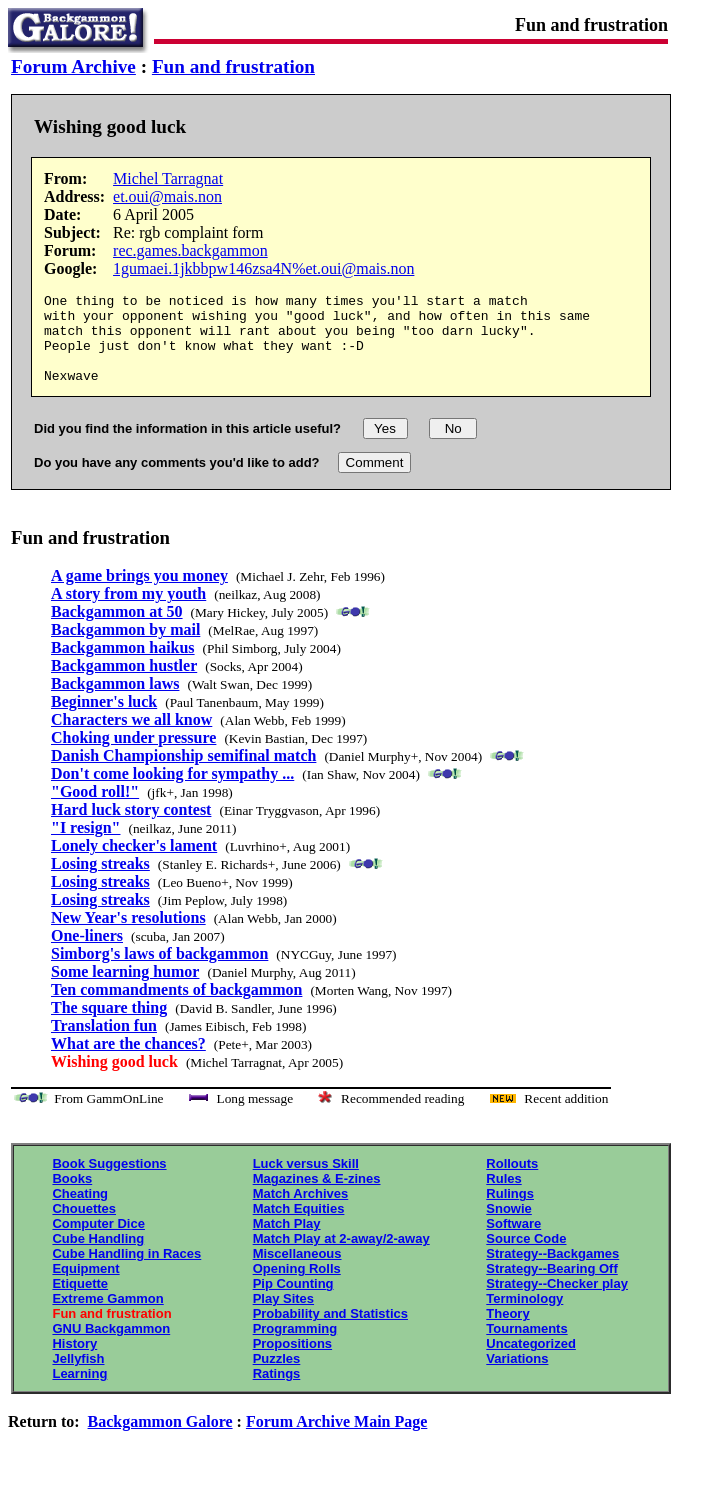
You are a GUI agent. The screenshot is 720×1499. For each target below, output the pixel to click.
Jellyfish (78, 1376)
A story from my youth (128, 611)
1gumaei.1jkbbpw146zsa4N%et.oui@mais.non (263, 268)
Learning (79, 1391)
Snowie (509, 1226)
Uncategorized (531, 1361)
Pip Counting (293, 1301)
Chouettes (84, 1226)
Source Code (526, 1256)
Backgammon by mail (125, 647)
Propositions (292, 1361)
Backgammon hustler (124, 683)
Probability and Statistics (330, 1331)
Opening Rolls (297, 1286)
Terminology (524, 1316)
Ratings (277, 1391)
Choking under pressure (133, 755)
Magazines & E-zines (317, 1196)
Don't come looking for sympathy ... (172, 791)
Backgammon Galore (160, 1439)
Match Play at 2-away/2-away (341, 1256)
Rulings (510, 1211)
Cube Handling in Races (126, 1271)
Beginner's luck (104, 719)
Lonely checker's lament (134, 863)
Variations (517, 1376)
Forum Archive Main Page (336, 1439)
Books (72, 1196)
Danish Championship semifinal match (183, 773)
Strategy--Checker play (557, 1301)
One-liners (87, 953)
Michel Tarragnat (168, 178)
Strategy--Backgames (552, 1271)
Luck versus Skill (306, 1181)
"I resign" (85, 845)
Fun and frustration (233, 66)
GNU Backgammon (111, 1346)
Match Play (287, 1241)
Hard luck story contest (131, 827)
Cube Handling (98, 1256)
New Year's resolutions (128, 935)
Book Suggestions (109, 1181)
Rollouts (512, 1181)
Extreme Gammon (107, 1316)
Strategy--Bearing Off (551, 1286)
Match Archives (301, 1211)
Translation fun (104, 1043)
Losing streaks (100, 881)
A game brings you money (139, 593)
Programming (295, 1346)
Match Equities (299, 1226)
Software (513, 1241)
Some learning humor (125, 989)
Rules (503, 1196)
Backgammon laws (115, 701)
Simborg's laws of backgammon (159, 971)
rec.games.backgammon (190, 250)
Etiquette (80, 1301)
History (74, 1361)
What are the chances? (128, 1061)
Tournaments (526, 1346)
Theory (507, 1331)
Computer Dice (98, 1241)
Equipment (85, 1286)
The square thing (109, 1025)
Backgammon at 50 (117, 629)
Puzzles (277, 1376)
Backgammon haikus (123, 665)
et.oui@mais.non (167, 196)
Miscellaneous (297, 1271)
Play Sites (283, 1316)
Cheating (80, 1211)
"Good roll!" (95, 809)
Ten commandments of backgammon (176, 1007)
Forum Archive (73, 66)
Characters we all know (131, 737)
